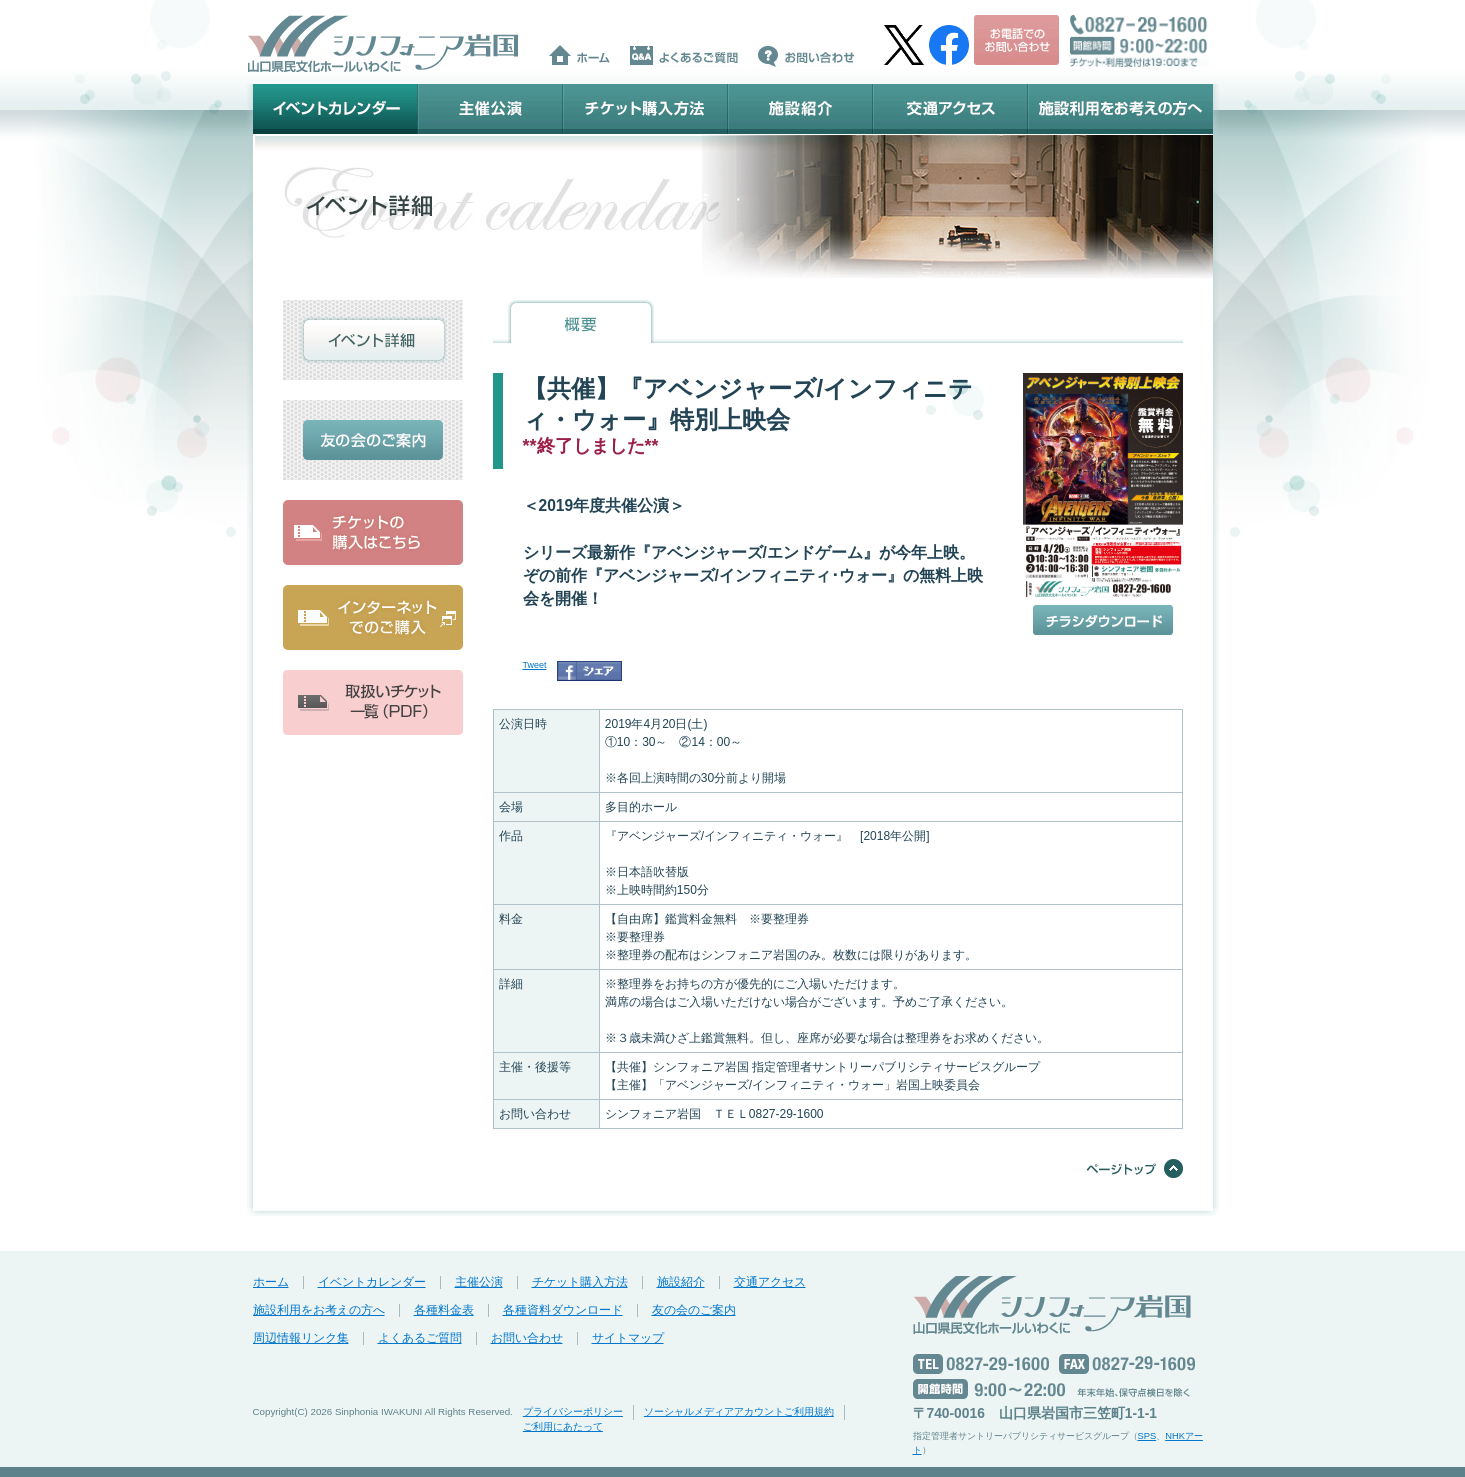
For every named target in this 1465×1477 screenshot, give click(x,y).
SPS (1147, 1436)
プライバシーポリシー (573, 1411)
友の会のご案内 (694, 1310)
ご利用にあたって (563, 1426)
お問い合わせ (527, 1338)
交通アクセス (950, 109)
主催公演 (490, 109)
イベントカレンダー (335, 109)
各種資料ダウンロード (563, 1310)
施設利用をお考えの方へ (1120, 109)
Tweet (535, 665)
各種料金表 (444, 1310)
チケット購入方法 (645, 109)
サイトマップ (628, 1338)
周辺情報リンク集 (301, 1338)
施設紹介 (800, 109)
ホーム (271, 1282)
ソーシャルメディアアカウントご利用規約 (739, 1411)
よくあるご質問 (420, 1338)
